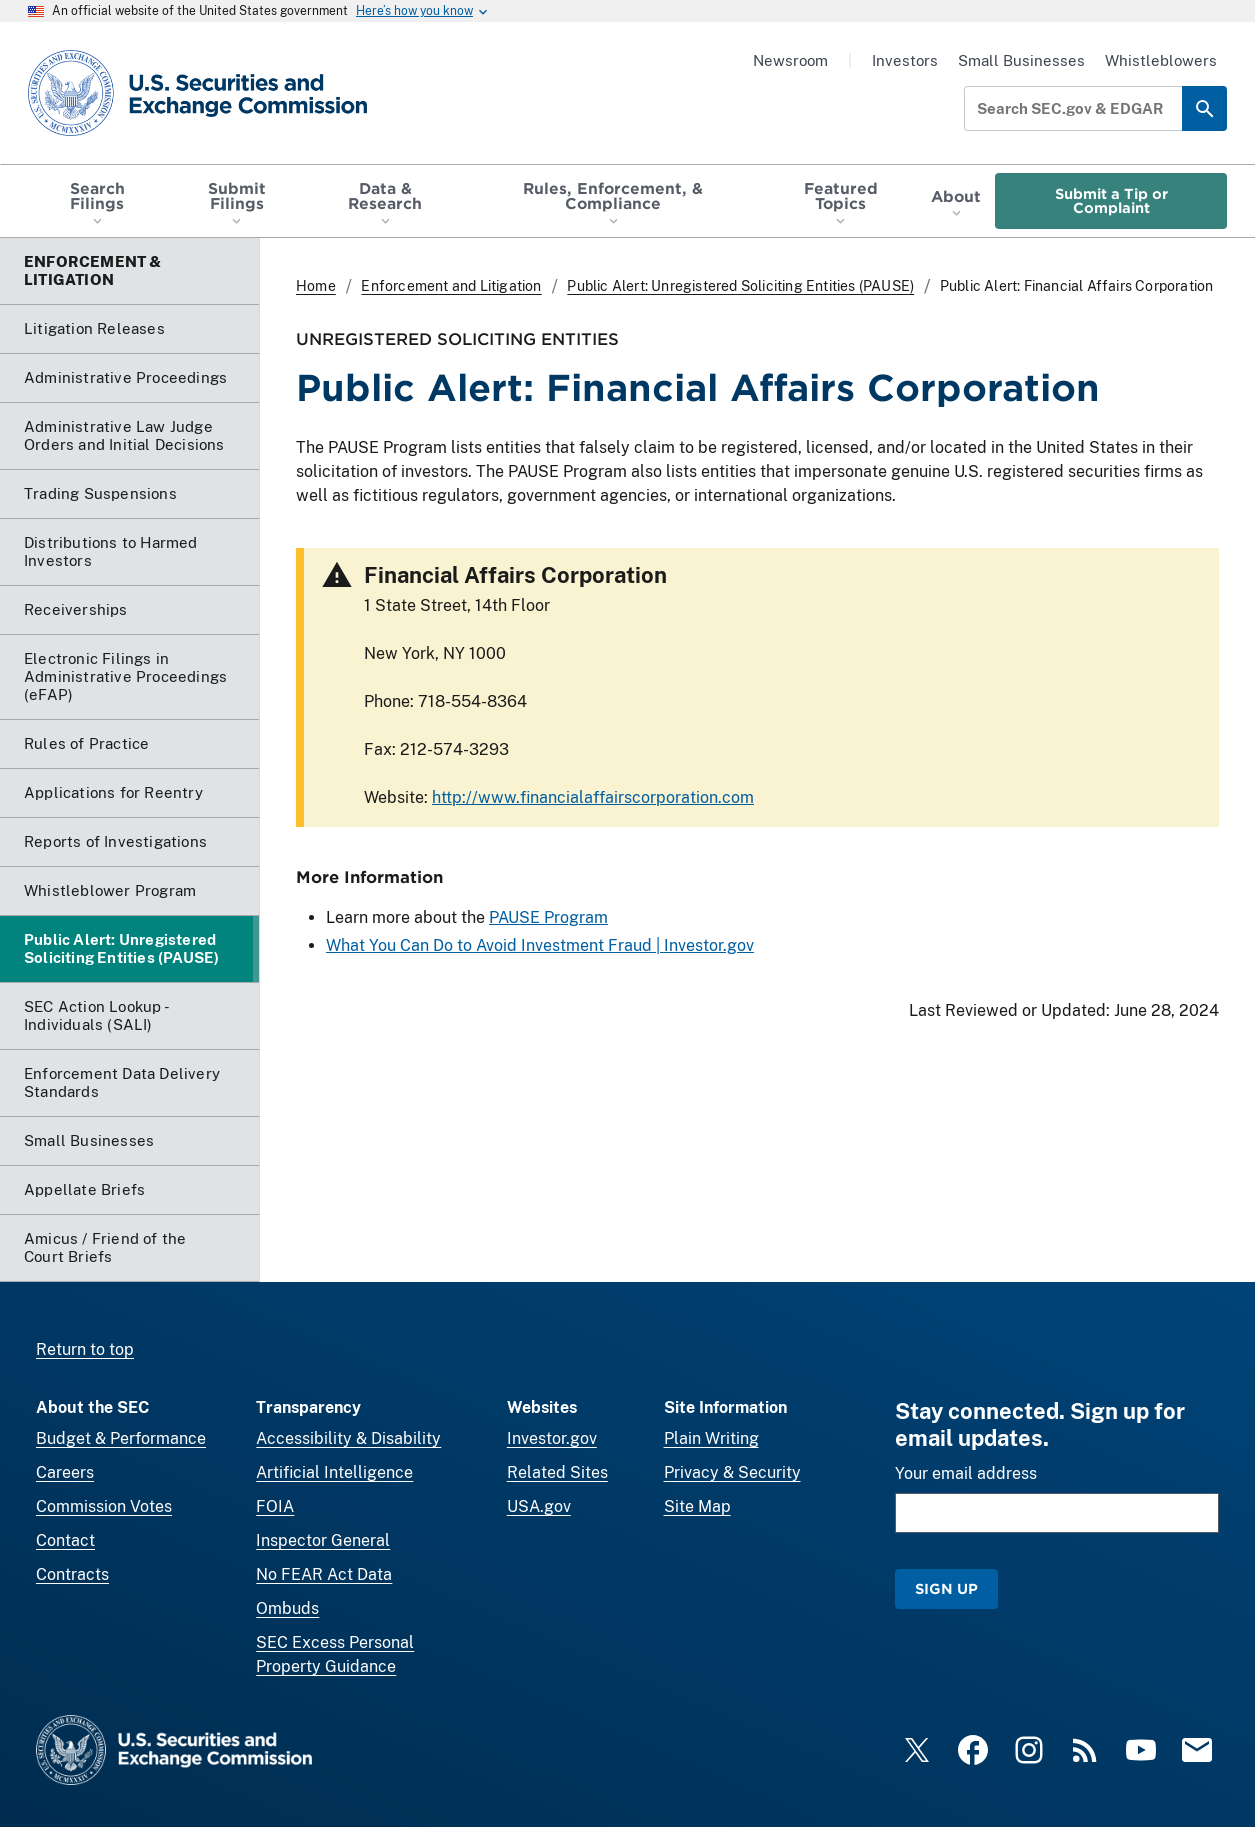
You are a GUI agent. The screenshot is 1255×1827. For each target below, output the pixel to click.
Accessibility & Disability (348, 1438)
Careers (65, 1472)
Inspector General (323, 1540)
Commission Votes (104, 1506)
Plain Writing (711, 1438)
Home (316, 286)
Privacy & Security (732, 1472)
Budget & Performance (121, 1438)
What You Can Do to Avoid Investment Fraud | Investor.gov (540, 945)
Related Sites (557, 1472)
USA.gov (539, 1506)
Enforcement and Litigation (451, 286)
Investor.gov (552, 1438)
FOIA (275, 1506)
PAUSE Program (548, 917)
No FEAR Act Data (324, 1574)
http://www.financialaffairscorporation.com (593, 797)
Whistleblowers (1161, 60)
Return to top (85, 1349)
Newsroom (790, 60)
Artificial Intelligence (334, 1472)
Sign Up (946, 1588)
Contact (65, 1540)
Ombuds (287, 1608)
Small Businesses (1021, 60)
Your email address (966, 1473)
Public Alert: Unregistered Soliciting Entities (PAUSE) (740, 286)
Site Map (697, 1506)
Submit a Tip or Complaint (1111, 200)
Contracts (72, 1574)
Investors (905, 60)
